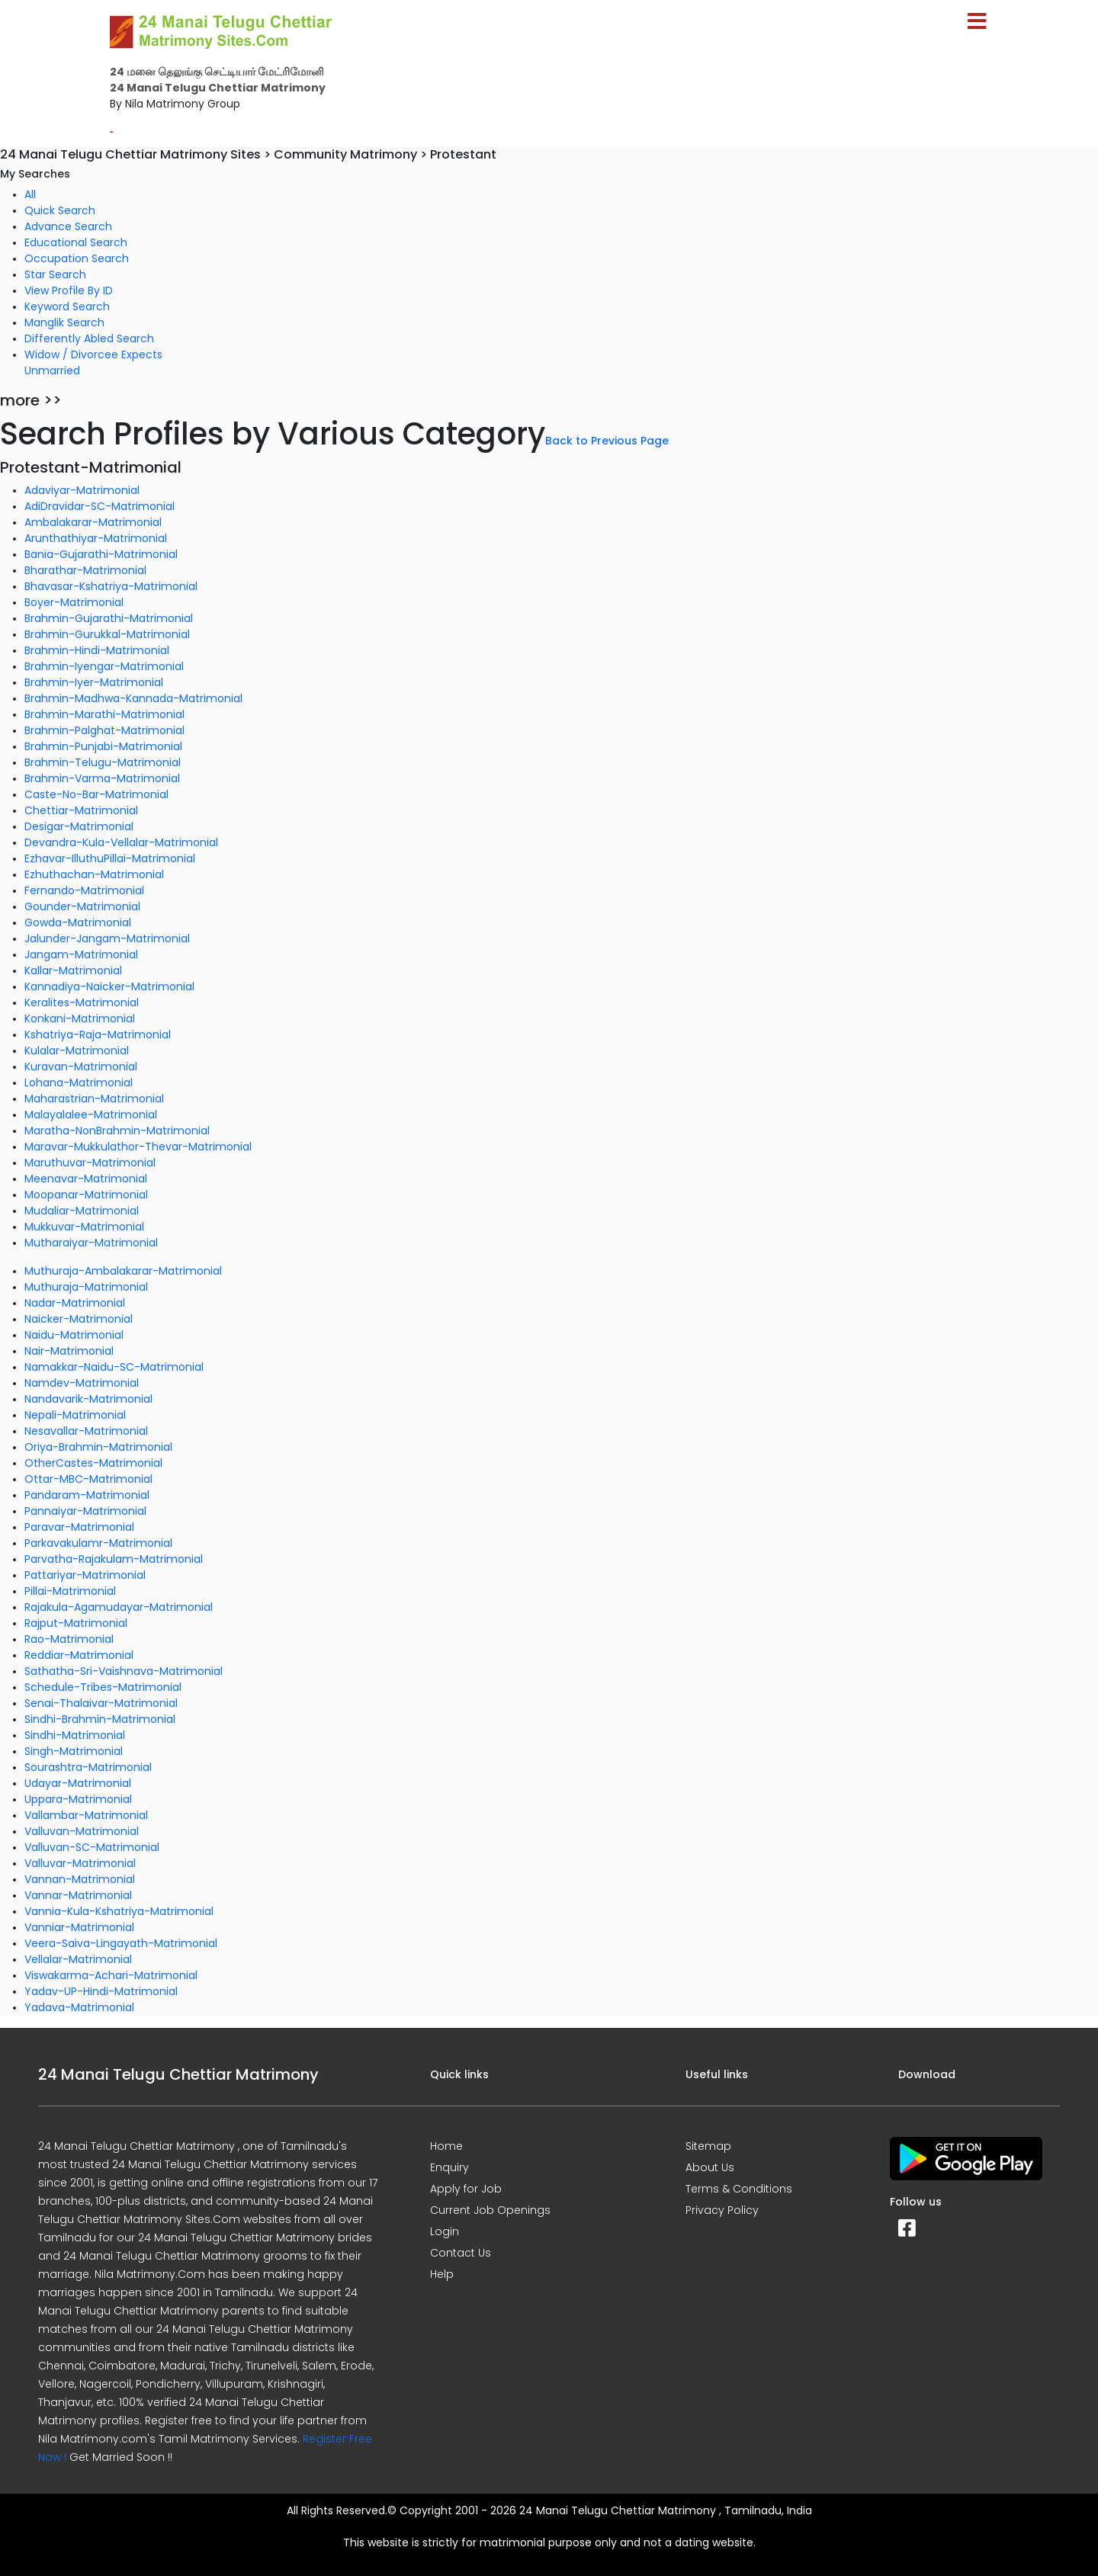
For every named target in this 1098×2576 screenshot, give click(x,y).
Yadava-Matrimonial (79, 2007)
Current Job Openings (490, 2210)
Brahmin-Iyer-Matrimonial (93, 682)
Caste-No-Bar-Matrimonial (96, 794)
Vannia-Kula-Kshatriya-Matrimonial (119, 1911)
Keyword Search (67, 306)
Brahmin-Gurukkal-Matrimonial (107, 634)
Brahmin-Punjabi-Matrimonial (103, 746)
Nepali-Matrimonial (75, 1415)
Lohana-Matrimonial (78, 1082)
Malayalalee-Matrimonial (90, 1114)
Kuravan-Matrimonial (80, 1066)
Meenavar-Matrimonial (85, 1178)
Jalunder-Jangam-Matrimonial (107, 938)
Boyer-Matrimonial (74, 602)
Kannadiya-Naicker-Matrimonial (109, 986)
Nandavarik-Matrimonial (88, 1399)
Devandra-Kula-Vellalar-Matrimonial (121, 842)
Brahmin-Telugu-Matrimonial (102, 762)
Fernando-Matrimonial (84, 890)
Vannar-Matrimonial (78, 1895)
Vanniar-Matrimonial (79, 1927)
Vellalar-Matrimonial (78, 1959)
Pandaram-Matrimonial (86, 1495)
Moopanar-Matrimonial (86, 1194)
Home (446, 2146)
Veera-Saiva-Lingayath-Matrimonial (120, 1943)
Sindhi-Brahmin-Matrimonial (99, 1719)
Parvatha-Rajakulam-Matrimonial (113, 1559)
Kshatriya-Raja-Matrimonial (97, 1034)
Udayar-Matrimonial (77, 1783)
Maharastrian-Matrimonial (94, 1098)
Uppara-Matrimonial (78, 1799)
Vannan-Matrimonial (79, 1879)
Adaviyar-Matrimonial (82, 490)
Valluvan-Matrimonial (81, 1831)
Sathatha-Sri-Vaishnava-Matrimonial (123, 1671)
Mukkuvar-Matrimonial (84, 1226)
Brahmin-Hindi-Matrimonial (96, 650)
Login (444, 2231)
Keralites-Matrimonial (81, 1002)
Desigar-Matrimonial (78, 826)
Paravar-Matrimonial (79, 1527)
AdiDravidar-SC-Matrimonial (99, 506)
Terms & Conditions (738, 2188)
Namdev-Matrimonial (81, 1383)
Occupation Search (76, 258)
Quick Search (59, 210)
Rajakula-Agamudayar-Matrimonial (118, 1607)
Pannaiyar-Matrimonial (85, 1511)
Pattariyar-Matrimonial (85, 1575)
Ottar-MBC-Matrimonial (88, 1479)
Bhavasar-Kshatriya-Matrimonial (110, 586)
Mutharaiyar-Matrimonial (91, 1242)
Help (442, 2274)
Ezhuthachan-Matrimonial (94, 874)
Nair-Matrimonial (69, 1351)
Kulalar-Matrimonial (76, 1050)
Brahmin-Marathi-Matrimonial (104, 714)
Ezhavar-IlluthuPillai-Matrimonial (109, 858)
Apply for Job (466, 2188)
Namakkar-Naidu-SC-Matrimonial (114, 1367)
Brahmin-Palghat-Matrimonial (104, 730)
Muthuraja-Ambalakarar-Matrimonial (123, 1270)
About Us (709, 2167)
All (30, 194)
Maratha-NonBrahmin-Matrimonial (117, 1130)
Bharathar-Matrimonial (85, 570)
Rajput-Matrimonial (75, 1623)
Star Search (55, 274)
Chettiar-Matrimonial (81, 810)
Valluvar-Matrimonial (80, 1863)
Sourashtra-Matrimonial (88, 1767)
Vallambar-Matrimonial (86, 1815)
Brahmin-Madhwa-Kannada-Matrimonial (133, 698)
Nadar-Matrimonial (74, 1302)
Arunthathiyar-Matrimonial (95, 538)
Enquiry (449, 2167)
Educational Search (75, 242)
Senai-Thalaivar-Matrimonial (101, 1703)
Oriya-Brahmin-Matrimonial (98, 1447)
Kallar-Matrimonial (73, 970)
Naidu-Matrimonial (74, 1335)
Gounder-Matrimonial (82, 906)
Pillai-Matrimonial (70, 1591)
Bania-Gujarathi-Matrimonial (101, 554)
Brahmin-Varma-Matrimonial (102, 778)
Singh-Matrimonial (73, 1751)
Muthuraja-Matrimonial (86, 1286)
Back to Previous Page (607, 440)
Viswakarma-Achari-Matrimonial (110, 1975)
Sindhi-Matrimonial (74, 1735)
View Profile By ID (68, 290)
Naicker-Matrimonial (78, 1318)
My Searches (35, 173)
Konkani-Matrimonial (79, 1018)
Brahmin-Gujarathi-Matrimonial (108, 618)
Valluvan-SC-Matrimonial (91, 1847)
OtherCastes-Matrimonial (93, 1463)
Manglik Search (64, 322)
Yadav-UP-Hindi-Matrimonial (101, 1991)
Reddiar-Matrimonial (78, 1655)
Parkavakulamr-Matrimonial (98, 1543)
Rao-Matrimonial (69, 1639)
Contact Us (460, 2252)
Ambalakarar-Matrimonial (93, 522)
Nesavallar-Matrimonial (86, 1431)
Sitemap (708, 2146)
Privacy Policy (722, 2210)
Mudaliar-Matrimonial (81, 1210)
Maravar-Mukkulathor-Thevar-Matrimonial (138, 1146)
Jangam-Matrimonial (81, 954)
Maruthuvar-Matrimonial (90, 1162)
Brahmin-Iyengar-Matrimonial (104, 666)
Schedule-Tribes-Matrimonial (102, 1687)
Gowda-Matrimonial (77, 922)
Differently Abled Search (89, 338)
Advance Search (68, 226)
